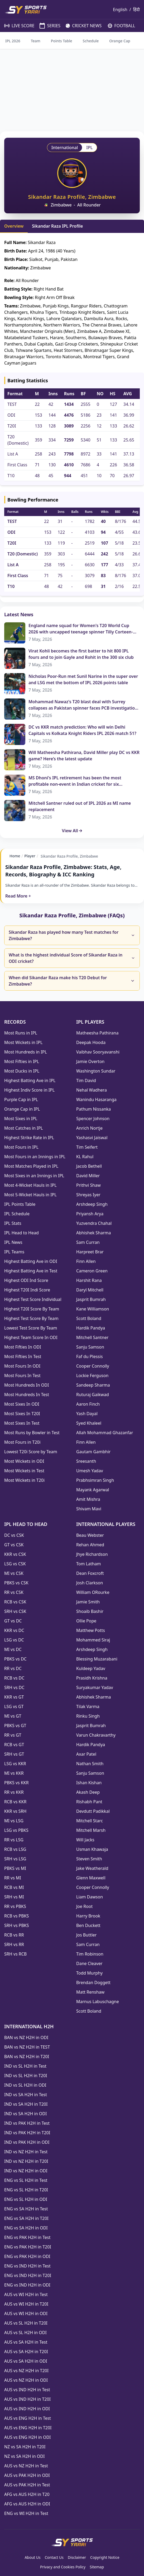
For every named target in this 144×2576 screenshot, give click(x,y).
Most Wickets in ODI (24, 1461)
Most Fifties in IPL (21, 1061)
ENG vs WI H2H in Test (26, 2513)
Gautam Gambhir (93, 1452)
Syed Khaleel (88, 1423)
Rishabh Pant (89, 1802)
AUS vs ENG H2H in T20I (28, 2428)
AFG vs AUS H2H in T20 (27, 2494)
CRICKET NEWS (81, 26)
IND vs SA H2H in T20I (25, 2104)
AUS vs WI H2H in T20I (26, 2304)
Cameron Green (92, 1271)
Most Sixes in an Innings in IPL (34, 1176)
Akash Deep (88, 1792)
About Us (32, 2557)
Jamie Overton (90, 1061)
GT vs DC (13, 1621)
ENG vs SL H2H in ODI (25, 2199)
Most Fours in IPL (21, 1147)
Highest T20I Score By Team (31, 1309)
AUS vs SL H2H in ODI (25, 2332)
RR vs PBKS (15, 1906)
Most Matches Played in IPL (31, 1166)
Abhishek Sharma (93, 1233)
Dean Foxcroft (90, 1573)
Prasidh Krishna (91, 1678)
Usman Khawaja (92, 1849)
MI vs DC (13, 1649)
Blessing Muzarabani (96, 1659)
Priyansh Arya (89, 1214)
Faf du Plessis (89, 1356)
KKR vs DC (14, 1630)
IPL (89, 147)
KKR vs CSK (15, 1554)
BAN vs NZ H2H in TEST (27, 2047)
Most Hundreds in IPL (25, 1052)
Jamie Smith (88, 1602)
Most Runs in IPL (20, 1033)
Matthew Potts (90, 1630)
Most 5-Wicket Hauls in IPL (30, 1195)
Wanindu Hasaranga (96, 1099)
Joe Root (84, 1906)
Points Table (61, 40)
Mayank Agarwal (92, 1490)
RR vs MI (12, 1878)
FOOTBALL (119, 26)
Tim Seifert (87, 1147)
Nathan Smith (89, 1764)
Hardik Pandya (90, 1328)
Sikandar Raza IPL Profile (57, 226)
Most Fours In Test (22, 1375)
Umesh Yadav (89, 1471)
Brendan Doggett (93, 1982)
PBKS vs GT (15, 1725)
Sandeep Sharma (93, 1385)
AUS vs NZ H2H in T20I (26, 2370)
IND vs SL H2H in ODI (25, 2085)
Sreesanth (86, 1461)
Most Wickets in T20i (24, 1480)
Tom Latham (88, 1564)
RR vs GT (12, 1735)
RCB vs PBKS (16, 1916)
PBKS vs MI (15, 1868)
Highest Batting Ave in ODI (30, 1261)
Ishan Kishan (89, 1783)
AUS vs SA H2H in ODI (25, 2361)
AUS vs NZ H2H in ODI (26, 2380)
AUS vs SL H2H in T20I (25, 2323)
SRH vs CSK (15, 1611)
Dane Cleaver (89, 1963)
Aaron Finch (88, 1404)
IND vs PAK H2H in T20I (27, 2133)
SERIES (47, 25)
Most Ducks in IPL (21, 1071)
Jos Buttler (86, 1935)
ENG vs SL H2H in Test (25, 2180)
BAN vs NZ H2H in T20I (26, 2056)
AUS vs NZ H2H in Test (26, 2466)
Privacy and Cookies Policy (62, 2566)
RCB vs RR (14, 1935)
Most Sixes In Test (21, 1423)
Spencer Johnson (92, 1118)
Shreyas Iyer (88, 1195)
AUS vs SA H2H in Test (25, 2342)
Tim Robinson (89, 1954)
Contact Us (54, 2557)
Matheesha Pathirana (97, 1033)
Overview (13, 226)
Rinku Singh (88, 1716)
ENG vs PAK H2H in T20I (27, 2247)
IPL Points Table (19, 1204)
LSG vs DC (14, 1640)
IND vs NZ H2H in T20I (26, 2161)
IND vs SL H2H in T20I (25, 2075)
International (64, 147)
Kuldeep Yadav (90, 1668)
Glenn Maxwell (90, 1878)
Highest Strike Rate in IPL (29, 1137)
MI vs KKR (14, 1773)
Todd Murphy (89, 1973)
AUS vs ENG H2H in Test (27, 2418)
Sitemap (97, 2566)
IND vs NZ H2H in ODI (25, 2171)
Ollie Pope (86, 1621)
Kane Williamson (92, 1309)
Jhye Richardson (92, 1554)
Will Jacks (85, 1840)
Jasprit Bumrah (91, 1299)
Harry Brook (88, 1916)
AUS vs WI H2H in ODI (25, 2313)
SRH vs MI (14, 1897)
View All (72, 831)
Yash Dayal (87, 1413)
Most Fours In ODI (22, 1366)
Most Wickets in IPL (23, 1042)
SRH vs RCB (15, 1954)
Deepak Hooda (90, 1042)
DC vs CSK (14, 1535)
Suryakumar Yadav (94, 1687)
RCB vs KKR (15, 1802)
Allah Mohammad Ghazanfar (104, 1433)
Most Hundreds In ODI (26, 1385)
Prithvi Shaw (88, 1185)
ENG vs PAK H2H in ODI (27, 2256)
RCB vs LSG (15, 1849)
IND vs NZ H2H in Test (25, 2152)
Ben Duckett (88, 1925)
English (120, 9)
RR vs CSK (13, 1592)
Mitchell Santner (92, 1337)
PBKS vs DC (15, 1659)
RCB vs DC (14, 1678)
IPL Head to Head (21, 1233)
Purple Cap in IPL (21, 1099)
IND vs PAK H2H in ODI (26, 2142)
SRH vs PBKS (16, 1925)
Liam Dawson (89, 1897)
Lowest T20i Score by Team (30, 1452)
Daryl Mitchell (89, 1290)
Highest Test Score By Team (31, 1318)
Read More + (18, 896)
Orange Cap (119, 40)
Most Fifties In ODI (22, 1347)
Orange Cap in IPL (22, 1109)
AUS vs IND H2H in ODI (27, 2409)
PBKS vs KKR (16, 1783)
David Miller (88, 1176)
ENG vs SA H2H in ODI (26, 2228)
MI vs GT (12, 1716)
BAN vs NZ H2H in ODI (26, 2037)
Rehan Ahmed (90, 1545)
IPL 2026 (12, 40)
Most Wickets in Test (24, 1471)
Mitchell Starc (89, 1821)
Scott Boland (88, 1318)
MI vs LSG (13, 1821)
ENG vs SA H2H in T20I (26, 2218)
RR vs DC (13, 1668)
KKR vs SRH (15, 1811)
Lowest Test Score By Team (30, 1328)
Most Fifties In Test (22, 1356)
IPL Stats (12, 1223)
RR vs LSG (13, 1840)
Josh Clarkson (89, 1583)
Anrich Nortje (89, 1128)
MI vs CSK (13, 1573)
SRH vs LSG (15, 1859)
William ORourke (92, 1592)
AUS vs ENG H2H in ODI (27, 2437)
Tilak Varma (87, 1706)
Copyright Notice (104, 2557)
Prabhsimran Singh (95, 1480)
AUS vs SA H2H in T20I (26, 2351)
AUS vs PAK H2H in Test (27, 2485)
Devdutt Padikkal (93, 1811)
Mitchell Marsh (90, 1830)
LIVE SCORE (16, 26)
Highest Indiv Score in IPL (29, 1090)
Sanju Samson (90, 1347)
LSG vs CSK (15, 1564)
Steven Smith (89, 1859)
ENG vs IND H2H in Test (27, 2266)
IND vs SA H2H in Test (25, 2094)
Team (35, 40)
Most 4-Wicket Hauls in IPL (30, 1185)
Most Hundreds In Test (26, 1394)
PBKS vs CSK (16, 1583)
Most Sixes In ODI (21, 1404)
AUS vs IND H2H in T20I (27, 2399)
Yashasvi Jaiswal (92, 1137)
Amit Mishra (88, 1499)
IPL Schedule (17, 1214)
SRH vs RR (14, 1944)
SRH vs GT (14, 1754)
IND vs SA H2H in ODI (25, 2114)
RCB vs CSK (15, 1602)
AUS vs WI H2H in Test (26, 2294)
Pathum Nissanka (93, 1109)
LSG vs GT (13, 1706)
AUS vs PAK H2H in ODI (27, 2475)
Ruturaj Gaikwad (92, 1394)
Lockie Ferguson (92, 1375)
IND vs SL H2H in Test (25, 2066)
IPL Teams (14, 1252)
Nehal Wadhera (91, 1090)
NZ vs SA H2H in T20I (24, 2447)
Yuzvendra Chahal (94, 1223)
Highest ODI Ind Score (26, 1280)
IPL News (13, 1242)
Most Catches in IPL (23, 1128)
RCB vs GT (14, 1744)
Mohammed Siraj (93, 1640)
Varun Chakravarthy (96, 1735)
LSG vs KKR (15, 1764)
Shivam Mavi (88, 1509)
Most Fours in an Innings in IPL (34, 1157)
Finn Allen (86, 1261)
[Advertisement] (72, 90)
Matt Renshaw (90, 1992)
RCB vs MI (14, 1887)
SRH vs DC (14, 1687)
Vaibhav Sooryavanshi (97, 1052)
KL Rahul (84, 1157)
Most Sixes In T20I (22, 1413)
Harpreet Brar (90, 1252)
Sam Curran (88, 1242)
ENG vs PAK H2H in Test (27, 2237)
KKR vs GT (14, 1697)
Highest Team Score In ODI (30, 1337)
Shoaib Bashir (89, 1611)
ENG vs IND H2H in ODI (27, 2285)
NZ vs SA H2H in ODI (24, 2456)
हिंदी (136, 9)
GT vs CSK (13, 1545)
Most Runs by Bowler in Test (32, 1433)
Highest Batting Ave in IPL (29, 1080)
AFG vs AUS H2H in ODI (27, 2504)
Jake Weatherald (92, 1868)
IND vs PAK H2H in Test (27, 2123)
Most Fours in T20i (22, 1442)
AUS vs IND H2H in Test (27, 2390)
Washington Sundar (95, 1071)
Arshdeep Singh (92, 1204)
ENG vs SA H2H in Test (26, 2209)
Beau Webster (90, 1535)
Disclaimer (77, 2557)
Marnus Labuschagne (97, 2001)
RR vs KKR (14, 1792)
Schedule (91, 40)
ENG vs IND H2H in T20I (27, 2275)
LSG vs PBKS (16, 1830)
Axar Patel (86, 1754)
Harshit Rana (89, 1280)
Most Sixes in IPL (20, 1118)
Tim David (86, 1080)
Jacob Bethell (89, 1166)
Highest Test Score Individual (32, 1299)
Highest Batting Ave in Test (30, 1271)
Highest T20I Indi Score (27, 1290)
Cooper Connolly (92, 1366)
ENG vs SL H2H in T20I (26, 2190)
